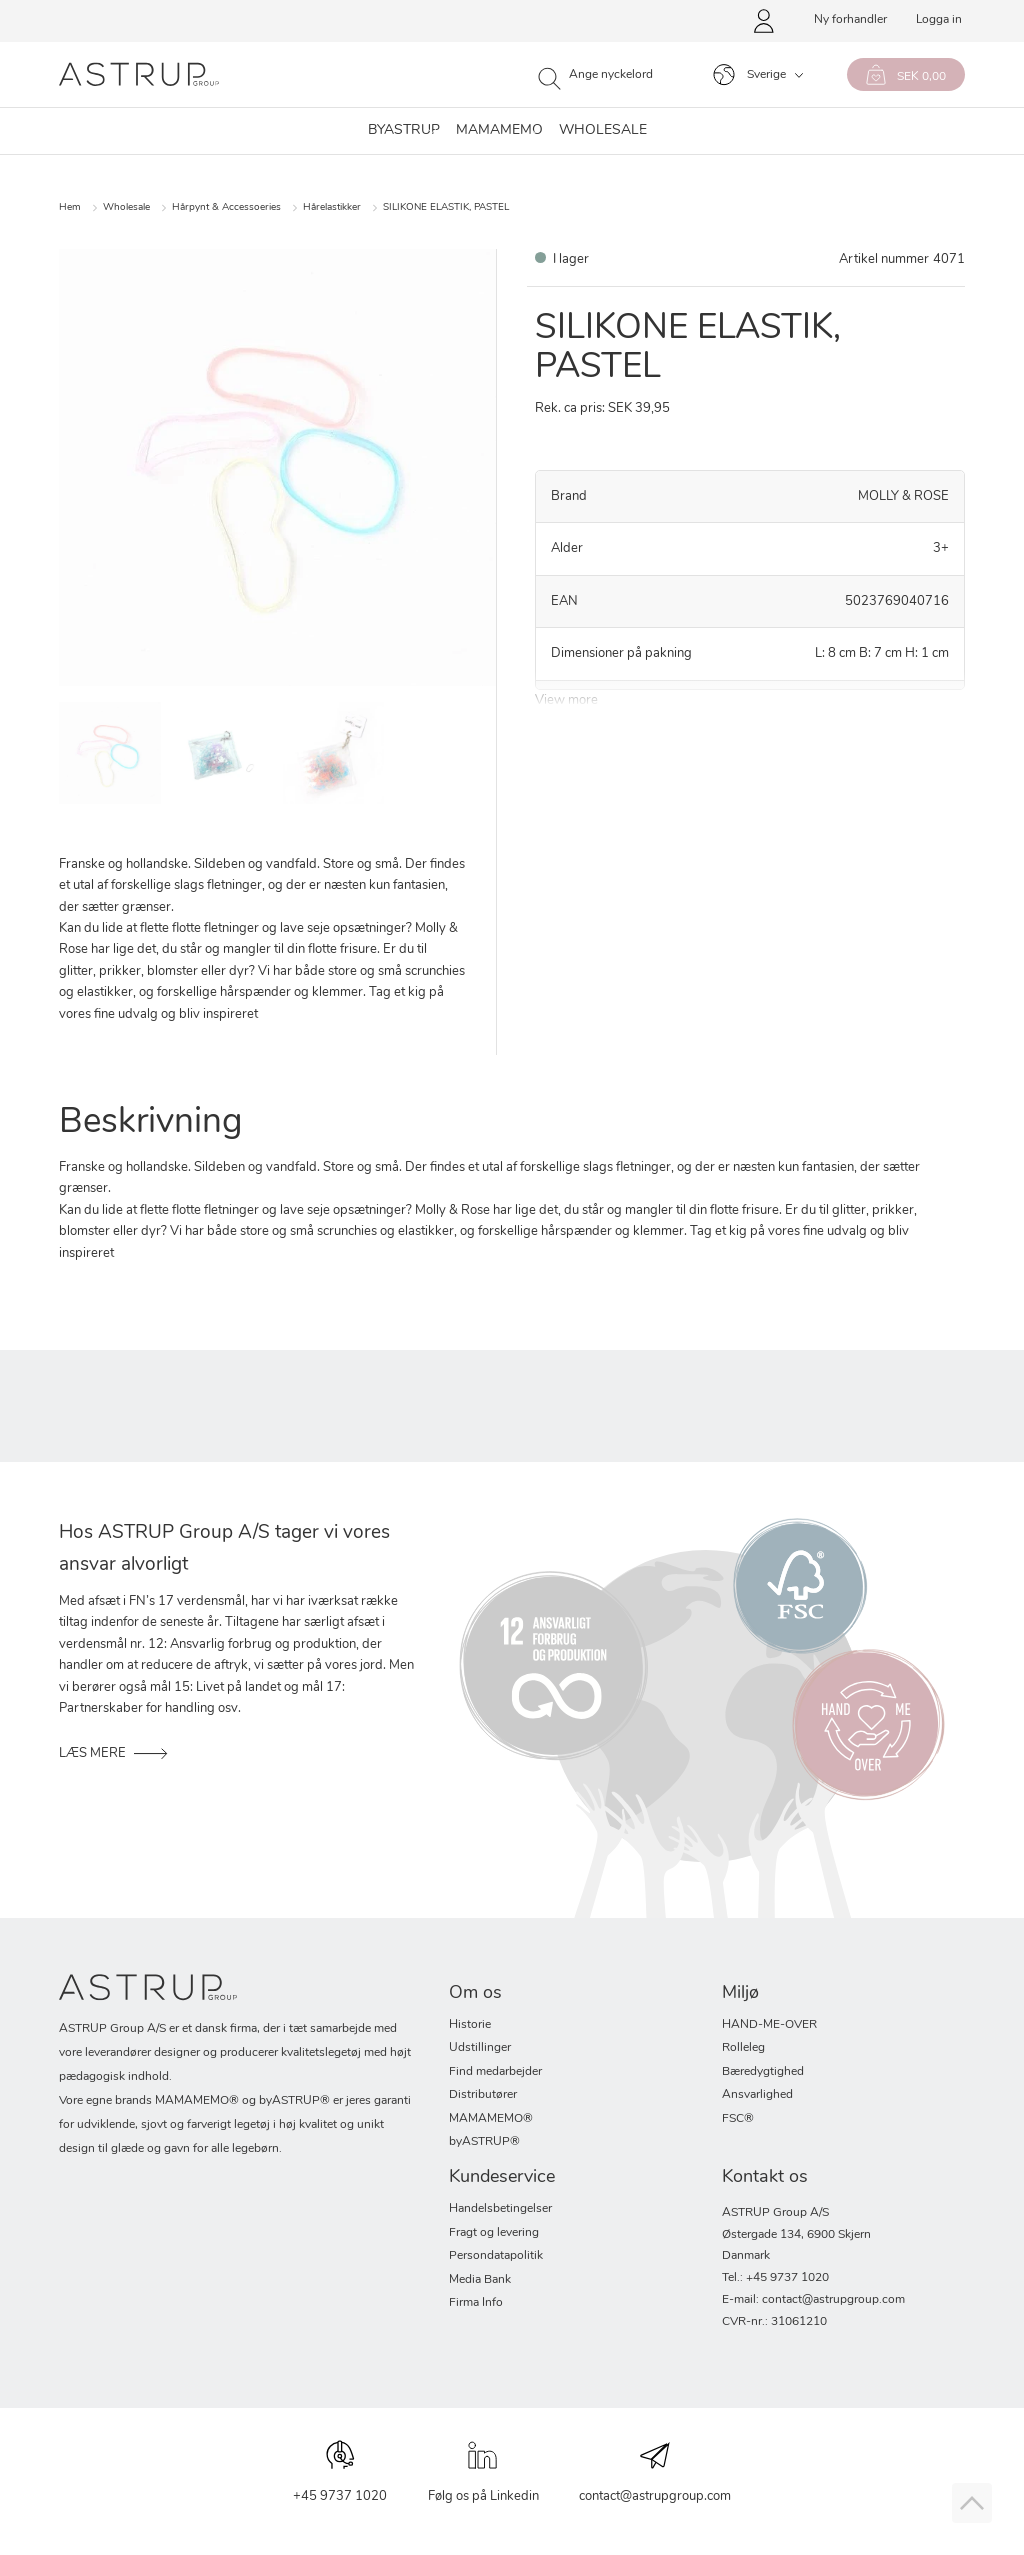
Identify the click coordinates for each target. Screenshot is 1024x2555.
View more (566, 700)
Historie (470, 2025)
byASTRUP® (484, 2142)
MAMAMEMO (499, 131)
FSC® (738, 2119)
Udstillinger (480, 2048)
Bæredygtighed (763, 2072)
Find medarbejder (495, 2072)
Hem (70, 207)
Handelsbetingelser (500, 2209)
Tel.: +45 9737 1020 (775, 2278)
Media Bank (480, 2280)
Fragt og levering (494, 2233)
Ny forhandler (850, 20)
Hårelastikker (332, 207)
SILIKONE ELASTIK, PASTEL (446, 207)
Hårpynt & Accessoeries (226, 207)
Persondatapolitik (496, 2256)
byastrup (404, 131)
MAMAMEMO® (491, 2119)
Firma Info (476, 2303)
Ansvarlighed (757, 2095)
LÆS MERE (92, 1753)
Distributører (483, 2095)
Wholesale (126, 207)
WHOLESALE (603, 131)
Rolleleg (743, 2048)
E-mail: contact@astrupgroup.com (813, 2300)
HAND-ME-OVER (769, 2025)
